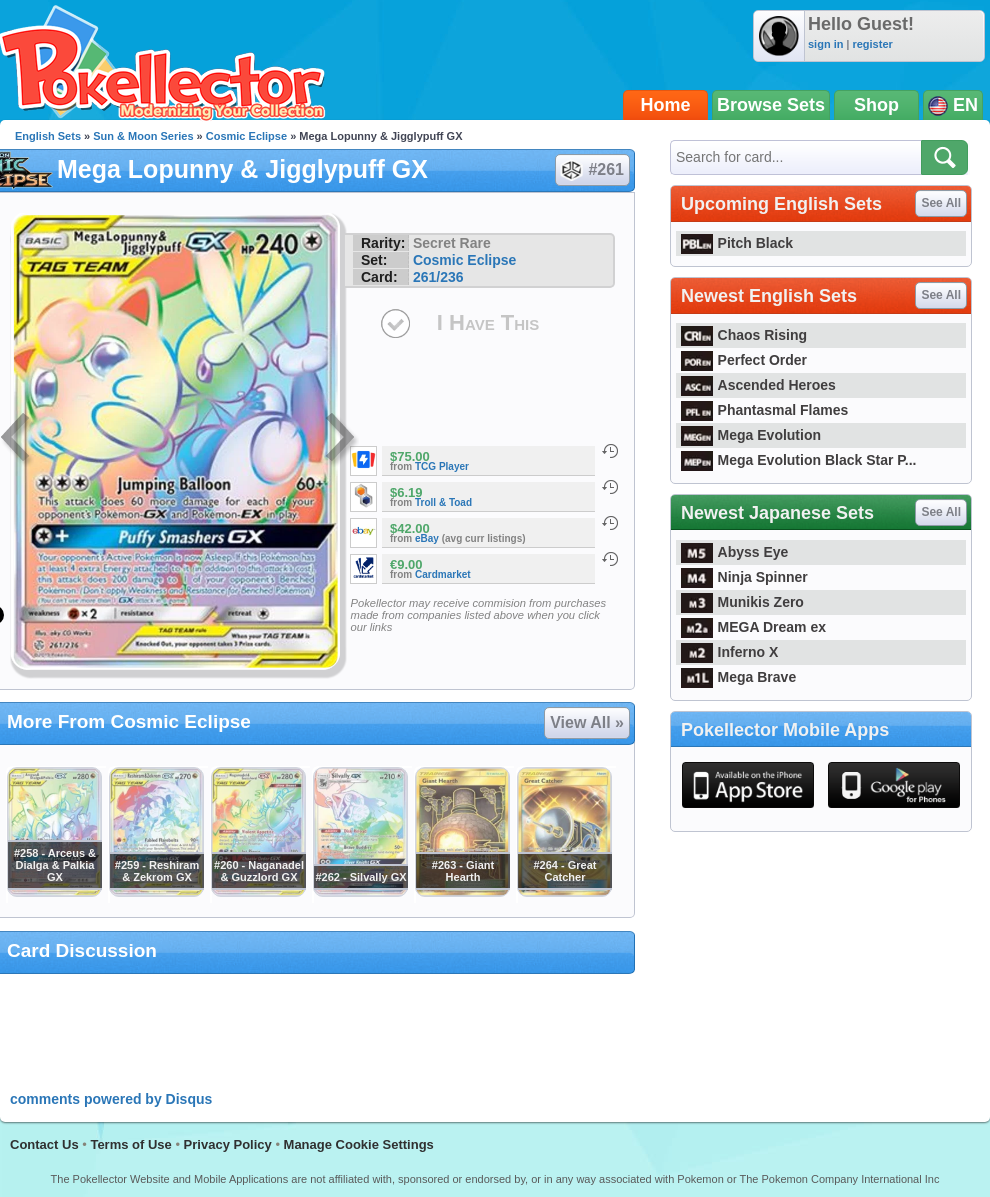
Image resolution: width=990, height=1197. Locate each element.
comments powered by (111, 1099)
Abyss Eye (734, 552)
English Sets (48, 136)
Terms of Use (130, 1144)
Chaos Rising (744, 335)
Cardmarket (443, 574)
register (872, 44)
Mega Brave (738, 677)
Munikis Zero (742, 602)
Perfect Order (744, 360)
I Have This (488, 322)
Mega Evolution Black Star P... (799, 460)
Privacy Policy (228, 1144)
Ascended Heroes (758, 385)
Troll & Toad (443, 502)
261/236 (438, 277)
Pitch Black (737, 243)
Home (666, 105)
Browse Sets (771, 105)
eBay (427, 538)
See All (941, 203)
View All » (587, 722)
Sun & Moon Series (143, 136)
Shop (876, 105)
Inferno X (729, 652)
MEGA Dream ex (753, 627)
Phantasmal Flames (764, 410)
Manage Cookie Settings (359, 1144)
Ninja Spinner (744, 577)
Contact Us (44, 1144)
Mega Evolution (751, 435)
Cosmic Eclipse (246, 136)
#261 (591, 170)
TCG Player (442, 466)
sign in (825, 44)
